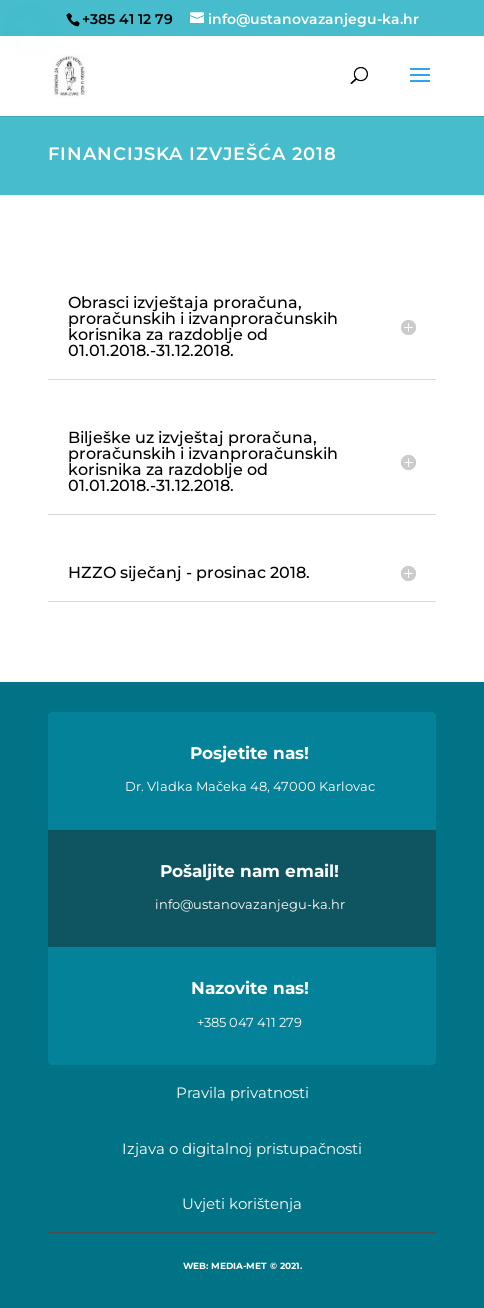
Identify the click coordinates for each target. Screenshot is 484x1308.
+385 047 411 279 (249, 1022)
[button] (420, 88)
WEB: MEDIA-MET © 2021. (242, 1265)
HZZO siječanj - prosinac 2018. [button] (189, 573)
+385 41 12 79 (127, 19)
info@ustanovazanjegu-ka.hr (250, 904)
